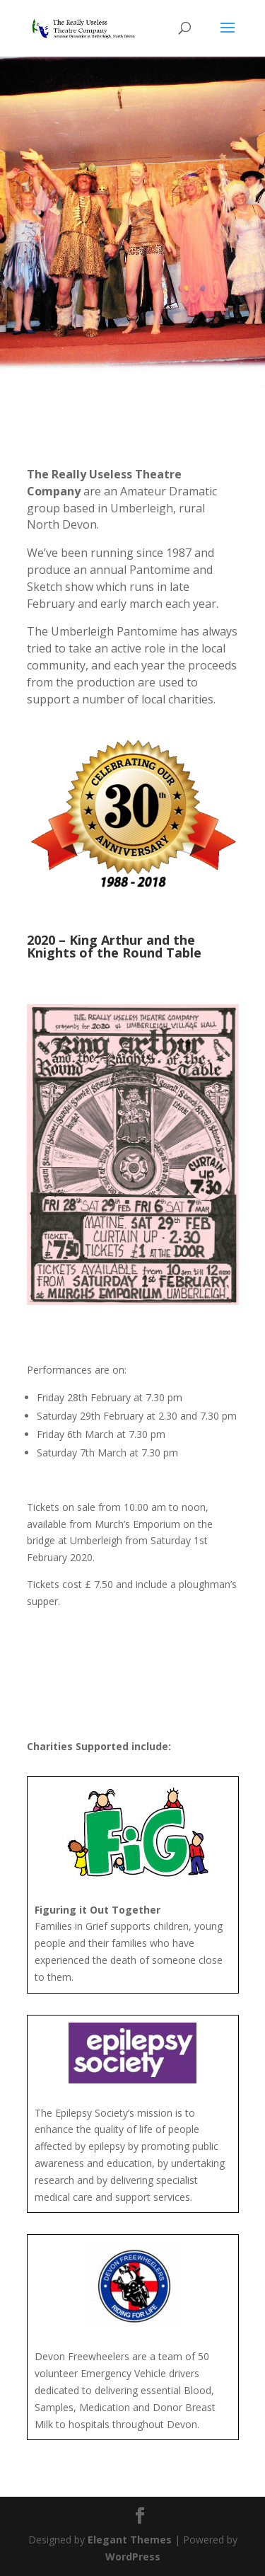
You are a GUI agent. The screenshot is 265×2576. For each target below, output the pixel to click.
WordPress (132, 2556)
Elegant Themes (130, 2539)
